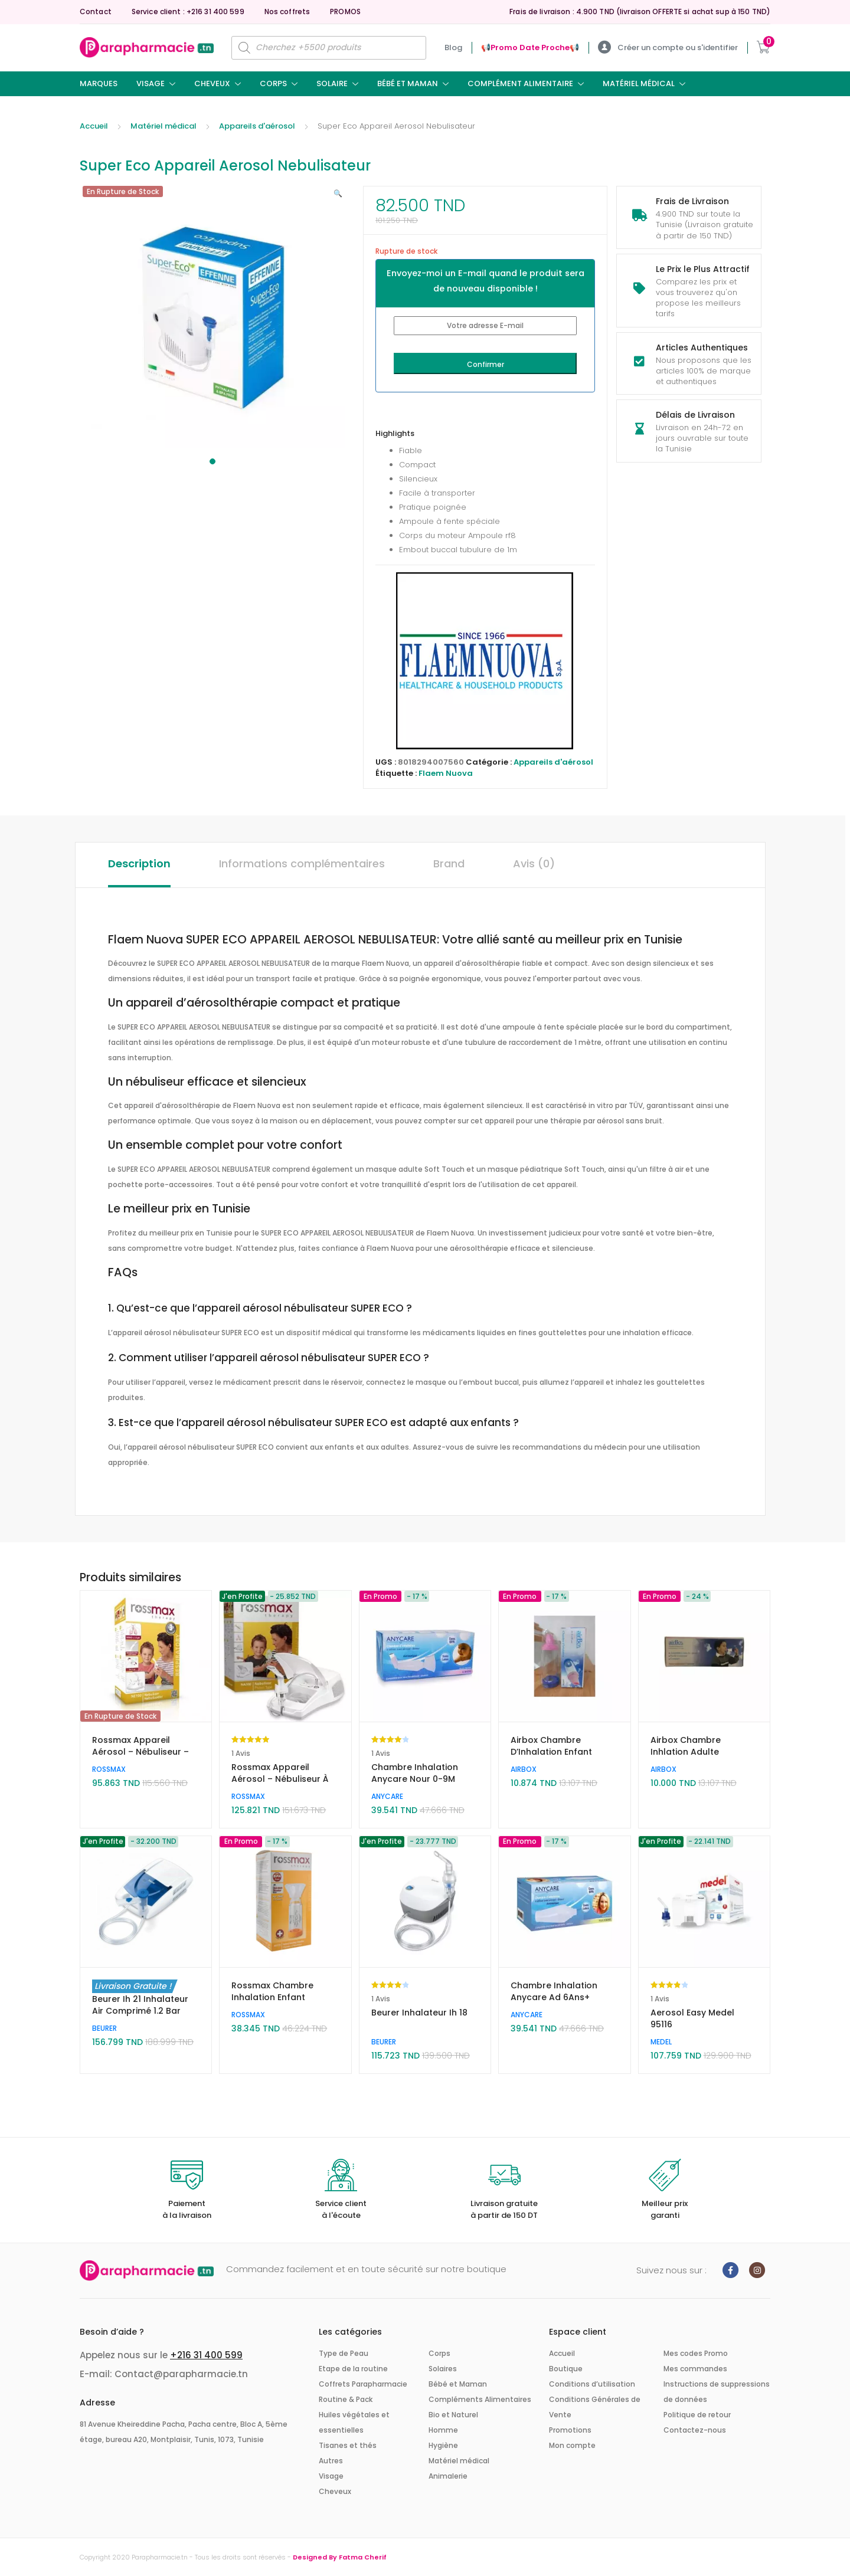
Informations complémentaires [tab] (302, 863)
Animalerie (448, 2476)
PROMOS (345, 11)
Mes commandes (695, 2369)
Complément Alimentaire (520, 83)
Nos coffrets (287, 11)
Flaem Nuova (446, 773)
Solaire (332, 83)
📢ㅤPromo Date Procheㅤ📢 (530, 47)
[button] (338, 193)
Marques (98, 83)
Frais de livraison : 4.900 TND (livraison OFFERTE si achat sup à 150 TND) (639, 11)
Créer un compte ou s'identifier (668, 47)
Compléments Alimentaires (480, 2399)
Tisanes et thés (348, 2445)
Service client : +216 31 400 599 (188, 11)
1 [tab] (212, 461)
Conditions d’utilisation (592, 2384)
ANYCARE (387, 1796)
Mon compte (572, 2445)
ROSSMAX (109, 1769)
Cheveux (212, 83)
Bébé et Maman (407, 83)
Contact (96, 11)
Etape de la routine (353, 2369)
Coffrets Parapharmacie (363, 2384)
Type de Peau (343, 2353)
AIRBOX (524, 1769)
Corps (273, 83)
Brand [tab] (449, 863)
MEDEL (661, 2042)
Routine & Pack (345, 2399)
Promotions (570, 2430)
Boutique (566, 2369)
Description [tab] (139, 863)
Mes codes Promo (695, 2353)
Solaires (443, 2369)
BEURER (104, 2028)
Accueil (94, 126)
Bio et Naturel (453, 2415)
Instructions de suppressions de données (716, 2391)
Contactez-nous (694, 2430)
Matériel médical (639, 83)
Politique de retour (697, 2415)
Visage (150, 83)
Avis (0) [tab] (534, 863)
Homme (443, 2430)
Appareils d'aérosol (257, 126)
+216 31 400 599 (206, 2355)
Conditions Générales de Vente (594, 2407)
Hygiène (443, 2445)
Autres (331, 2461)
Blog (453, 47)
